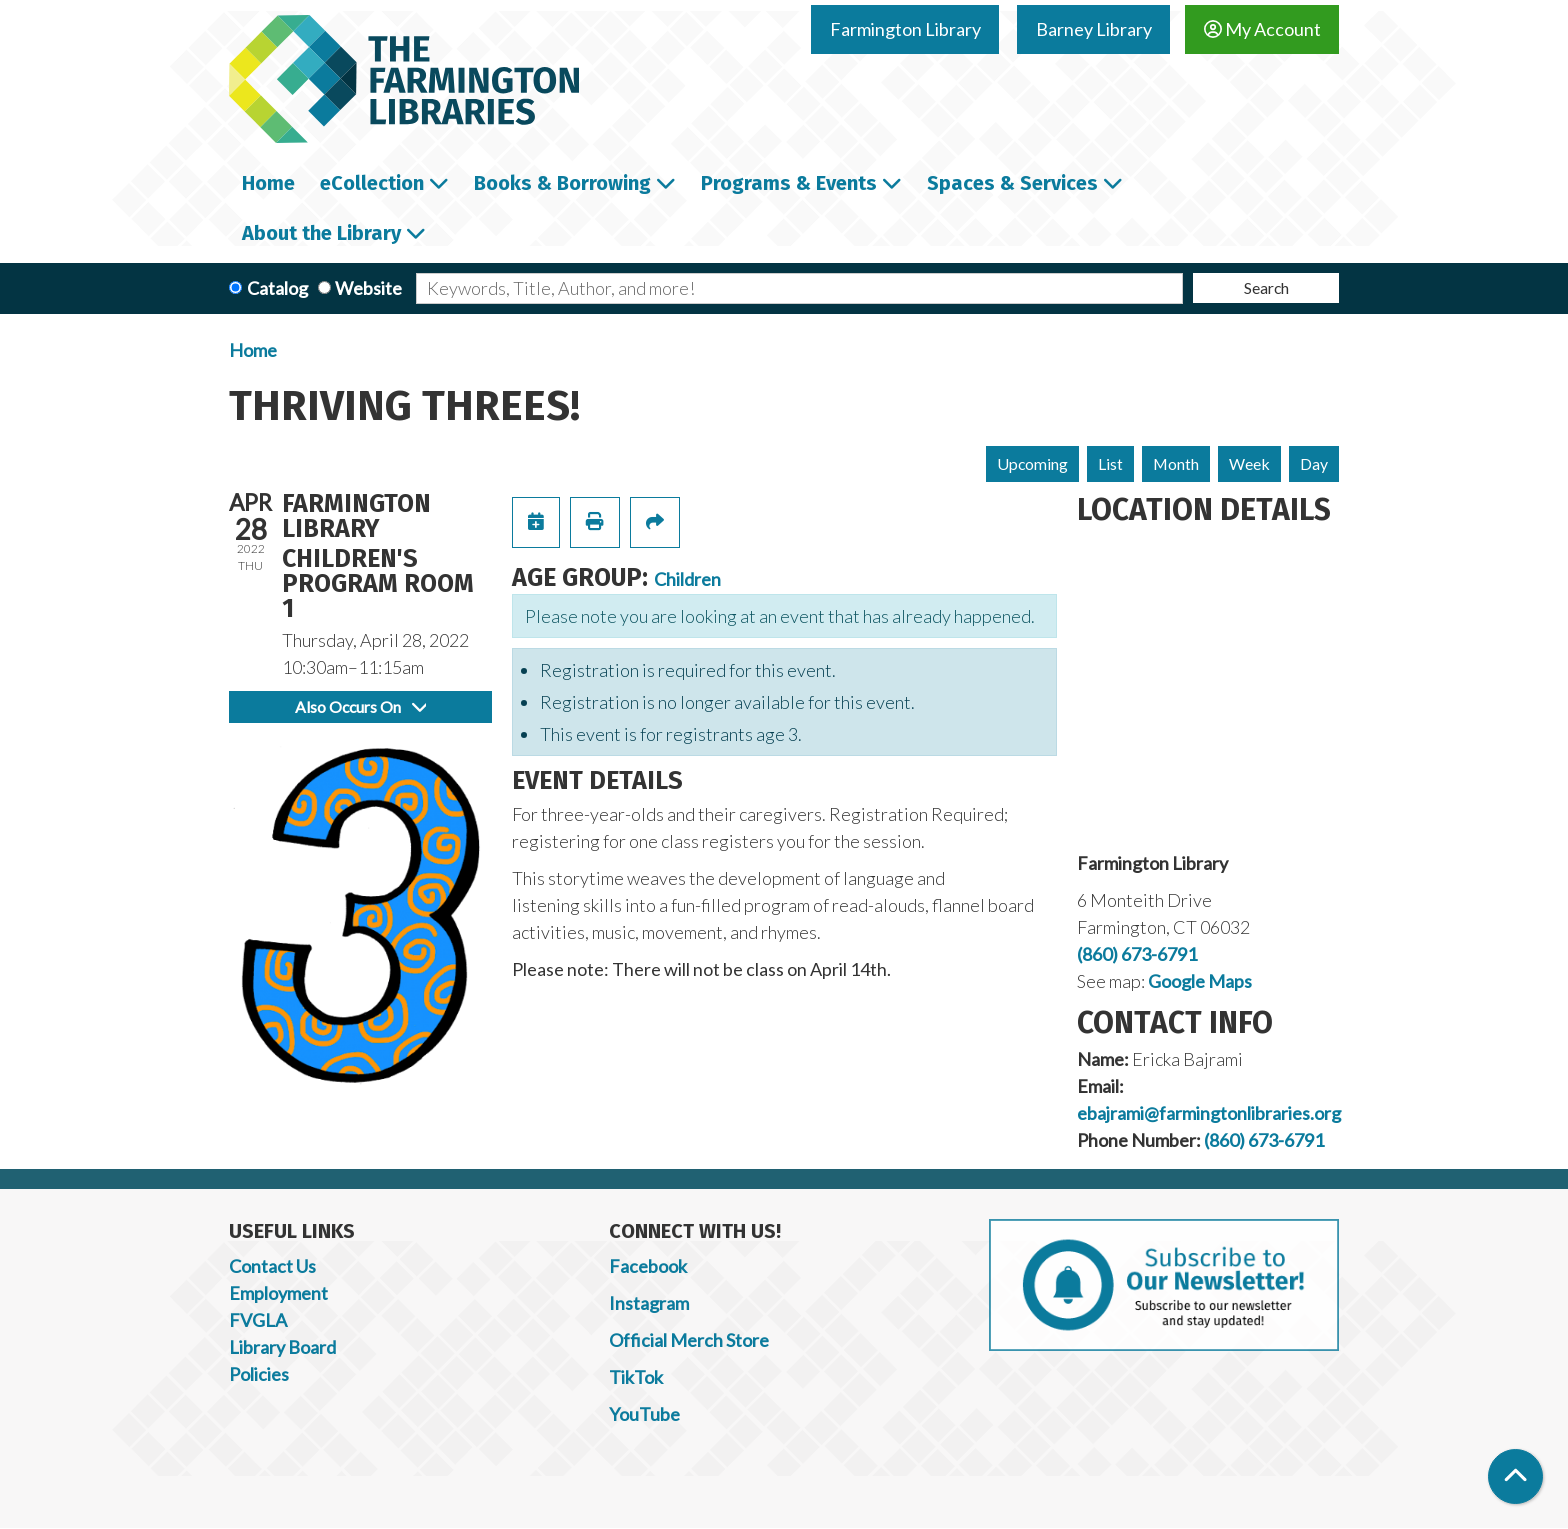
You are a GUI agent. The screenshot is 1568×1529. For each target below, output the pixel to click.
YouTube (644, 1414)
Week (1249, 463)
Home (253, 350)
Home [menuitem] (268, 183)
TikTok (636, 1377)
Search (1266, 287)
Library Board (282, 1347)
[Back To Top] (1515, 1476)
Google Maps (1200, 981)
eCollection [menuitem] (372, 183)
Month (1176, 463)
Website (368, 288)
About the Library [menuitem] (321, 233)
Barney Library (1094, 29)
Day (1314, 463)
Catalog (277, 288)
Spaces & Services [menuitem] (1012, 183)
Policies (259, 1374)
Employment (278, 1293)
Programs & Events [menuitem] (789, 183)
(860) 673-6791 (1137, 954)
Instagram (649, 1303)
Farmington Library (905, 29)
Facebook (648, 1266)
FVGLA (258, 1320)
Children (687, 579)
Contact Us (272, 1266)
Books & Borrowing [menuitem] (562, 183)
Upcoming (1032, 463)
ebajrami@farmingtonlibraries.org (1209, 1113)
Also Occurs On (360, 706)
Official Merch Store (689, 1340)
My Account (1262, 29)
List (1110, 463)
